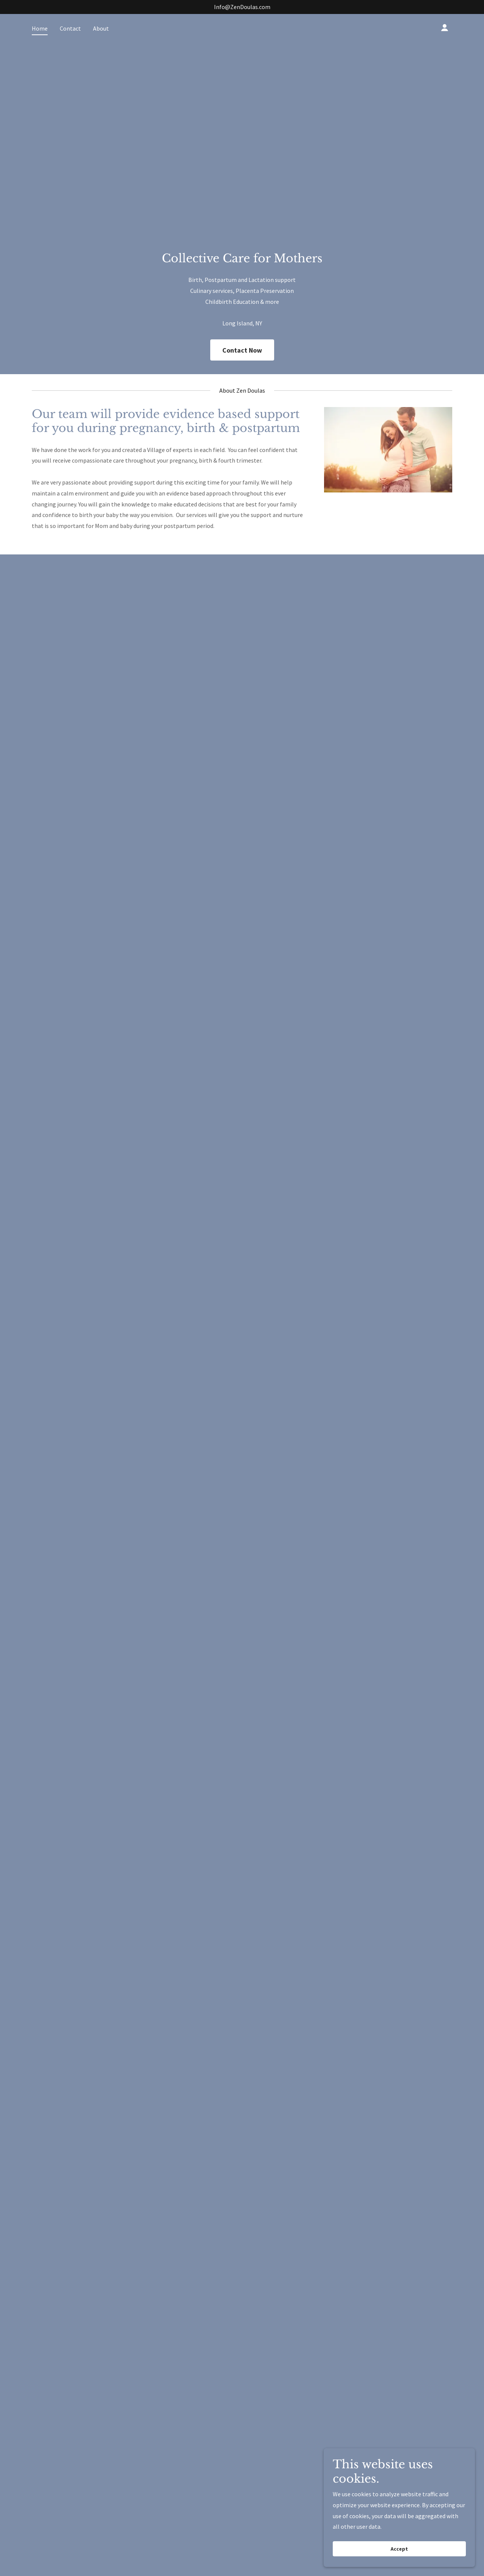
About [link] (101, 28)
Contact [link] (70, 28)
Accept (399, 2548)
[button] (444, 27)
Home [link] (40, 28)
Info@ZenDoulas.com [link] (242, 7)
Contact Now (242, 350)
